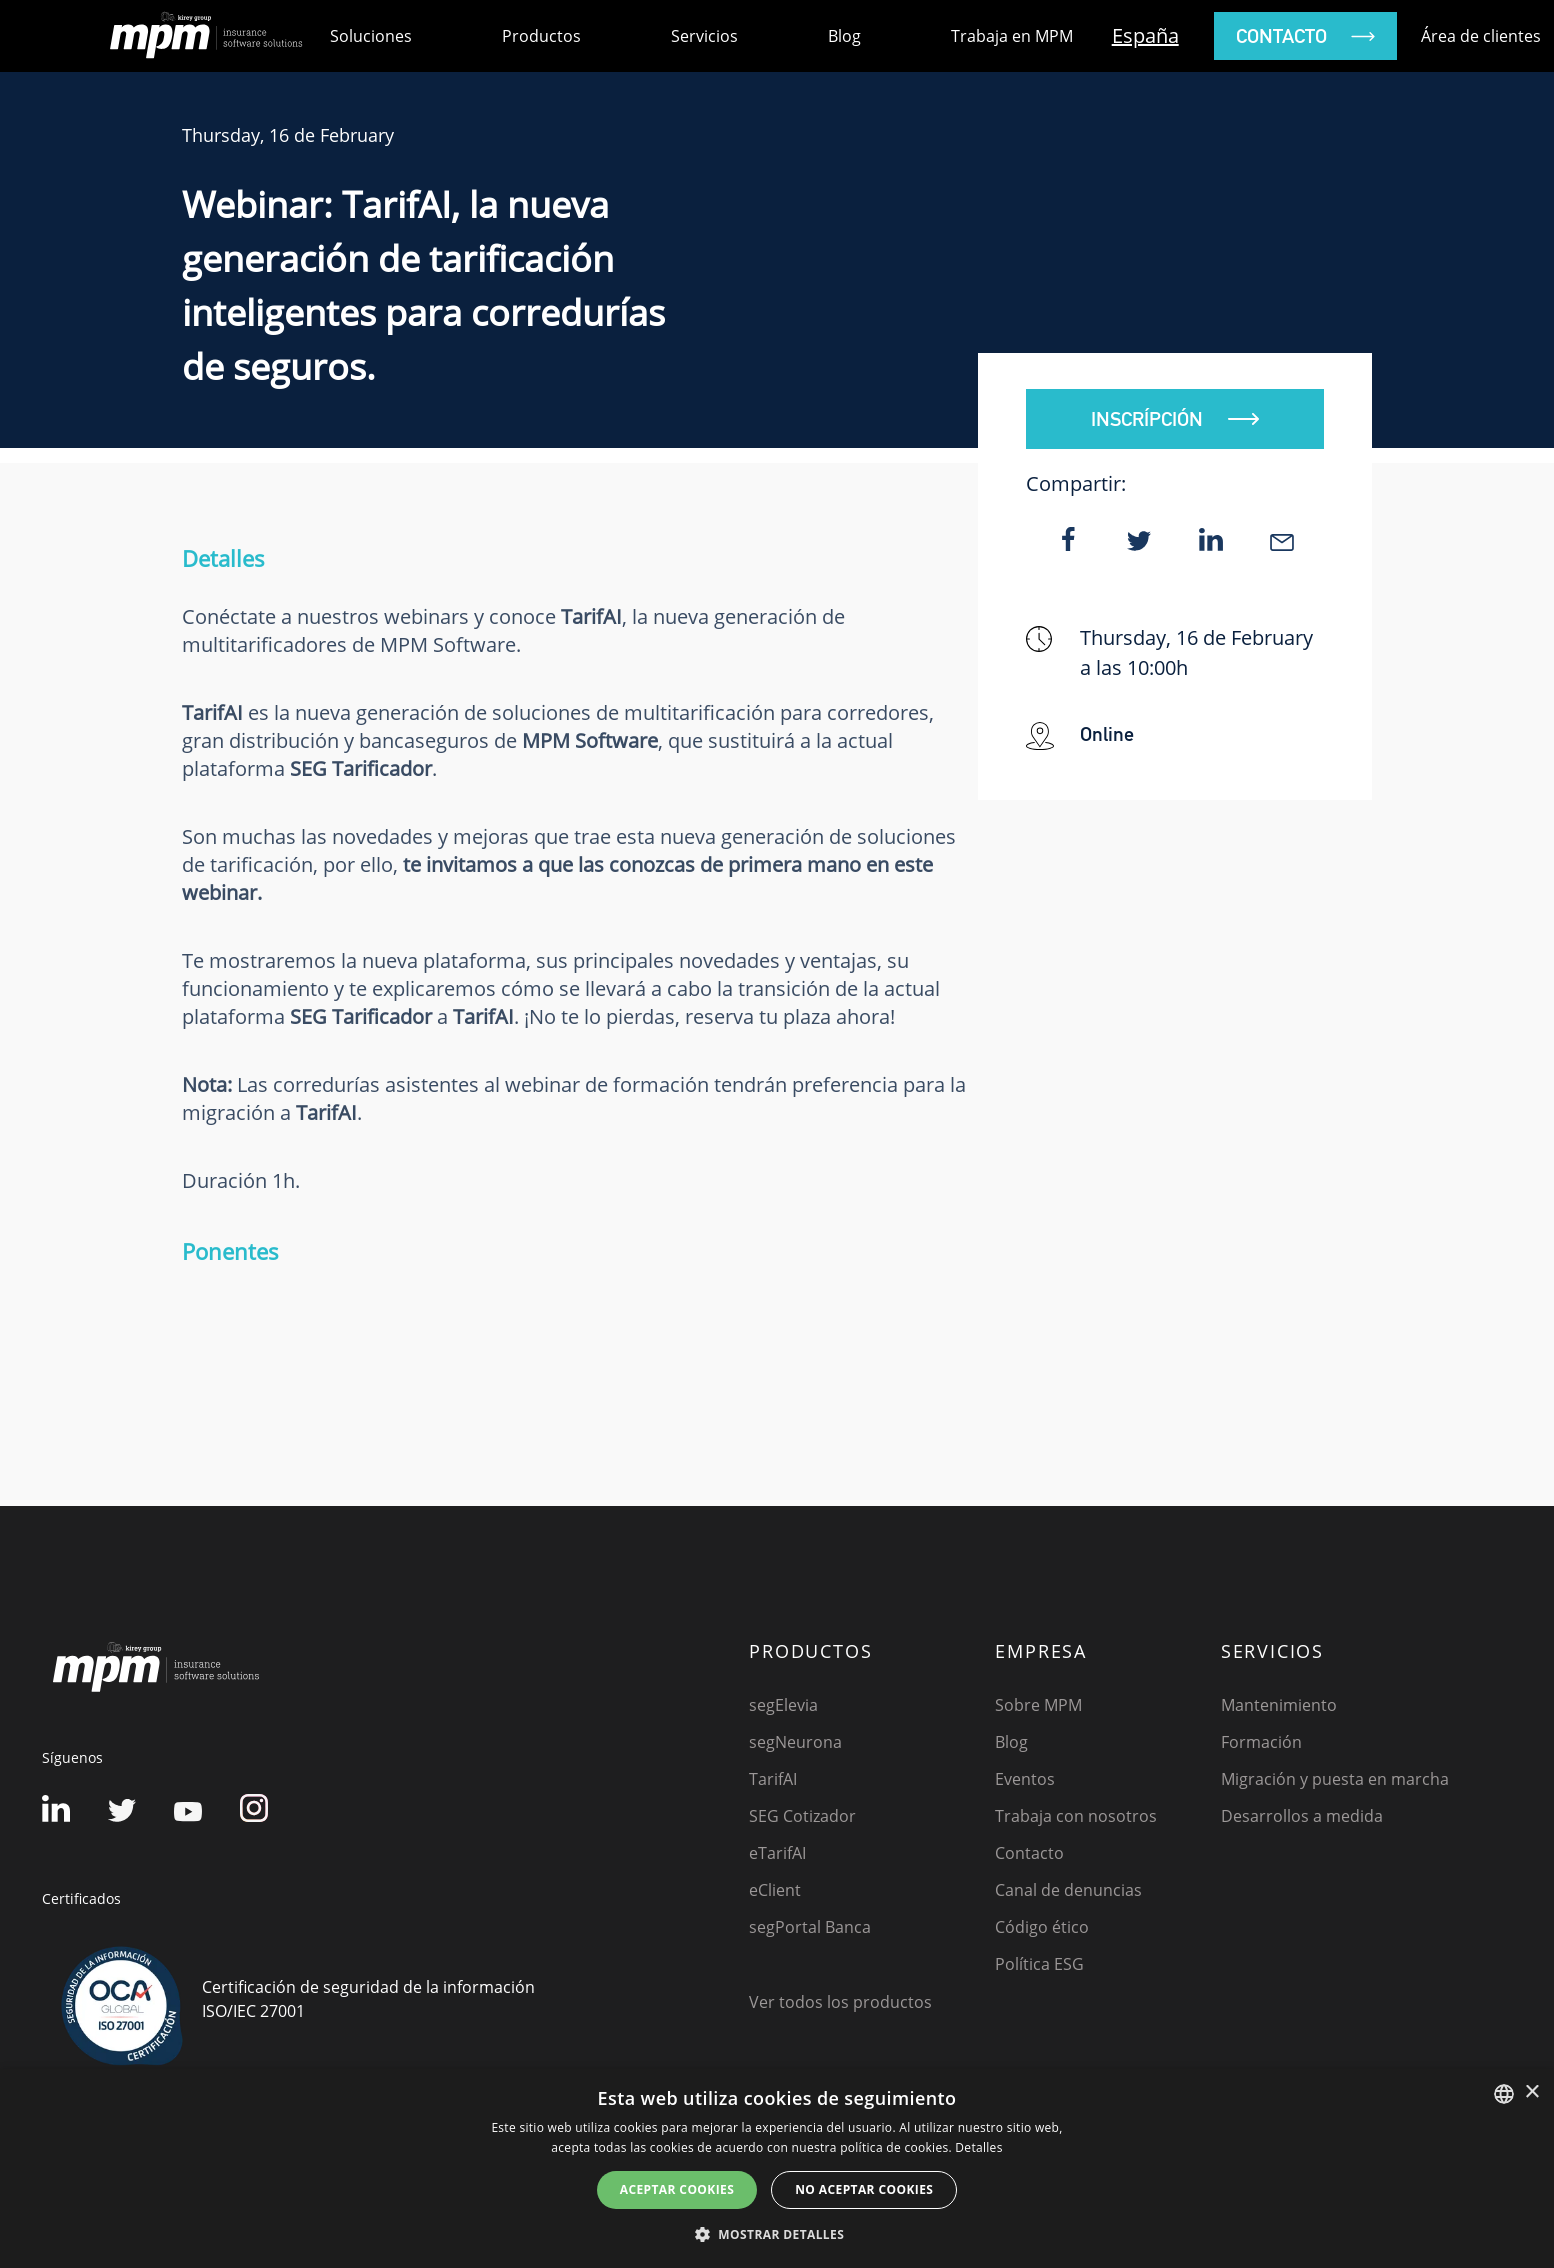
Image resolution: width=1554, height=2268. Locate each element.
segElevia (783, 1705)
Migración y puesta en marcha (1335, 1779)
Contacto (1029, 1853)
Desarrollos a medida (1302, 1816)
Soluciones (371, 36)
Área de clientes (1481, 36)
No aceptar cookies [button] (864, 2189)
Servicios (704, 36)
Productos (541, 36)
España (1145, 35)
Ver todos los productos (840, 2002)
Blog (844, 36)
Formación (1261, 1742)
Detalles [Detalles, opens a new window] (978, 2147)
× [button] (1531, 2092)
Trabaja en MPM (1012, 36)
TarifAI (773, 1779)
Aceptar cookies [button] (677, 2189)
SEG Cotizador (802, 1816)
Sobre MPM (1038, 1705)
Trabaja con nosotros (1076, 1816)
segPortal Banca (810, 1927)
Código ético (1042, 1927)
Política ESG (1039, 1964)
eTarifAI (777, 1853)
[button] (777, 2234)
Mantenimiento (1279, 1705)
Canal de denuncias (1068, 1890)
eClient (775, 1890)
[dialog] (777, 2168)
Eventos (1025, 1779)
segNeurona (795, 1742)
